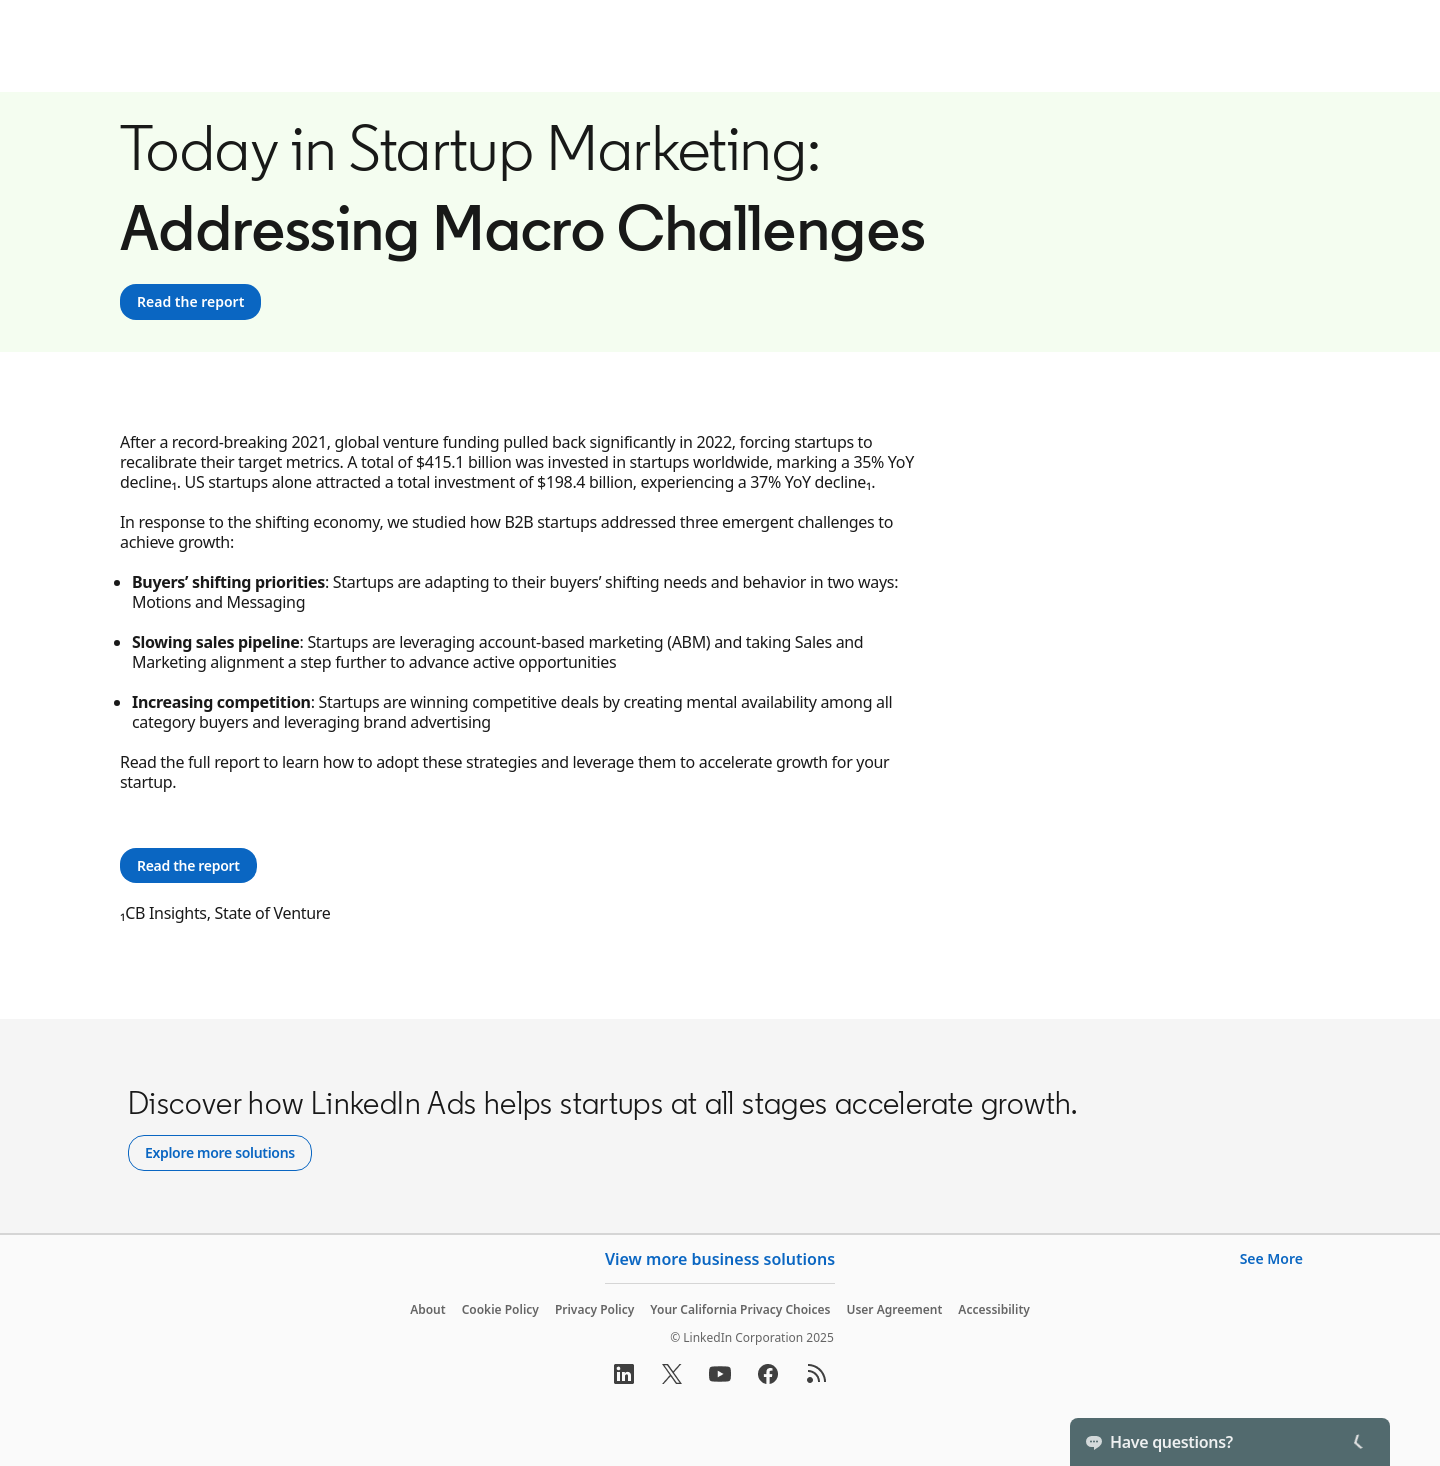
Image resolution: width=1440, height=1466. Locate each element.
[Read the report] (190, 302)
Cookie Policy (500, 1309)
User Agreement (894, 1309)
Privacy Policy (594, 1309)
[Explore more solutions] (220, 1153)
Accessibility (994, 1309)
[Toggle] (1358, 1442)
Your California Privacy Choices (740, 1309)
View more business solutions (720, 1259)
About (428, 1309)
